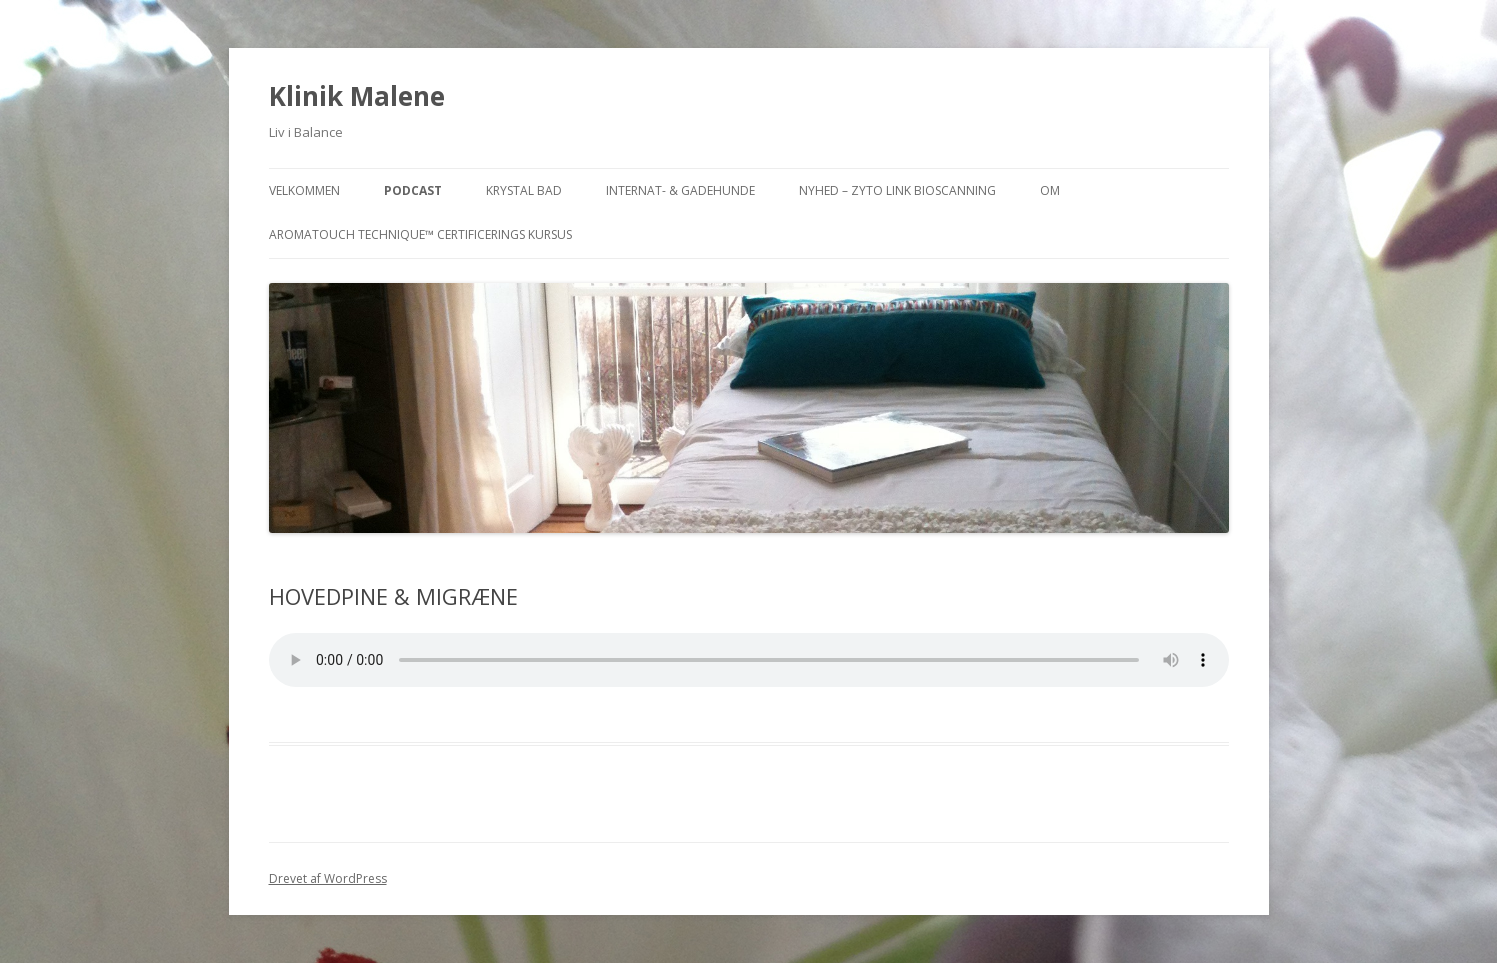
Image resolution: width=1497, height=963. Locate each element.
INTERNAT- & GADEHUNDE (680, 190)
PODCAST (413, 190)
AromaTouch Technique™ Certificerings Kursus (420, 234)
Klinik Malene (357, 96)
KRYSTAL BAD (524, 190)
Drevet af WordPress (328, 878)
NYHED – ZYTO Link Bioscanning (897, 190)
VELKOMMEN (304, 190)
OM (1050, 190)
